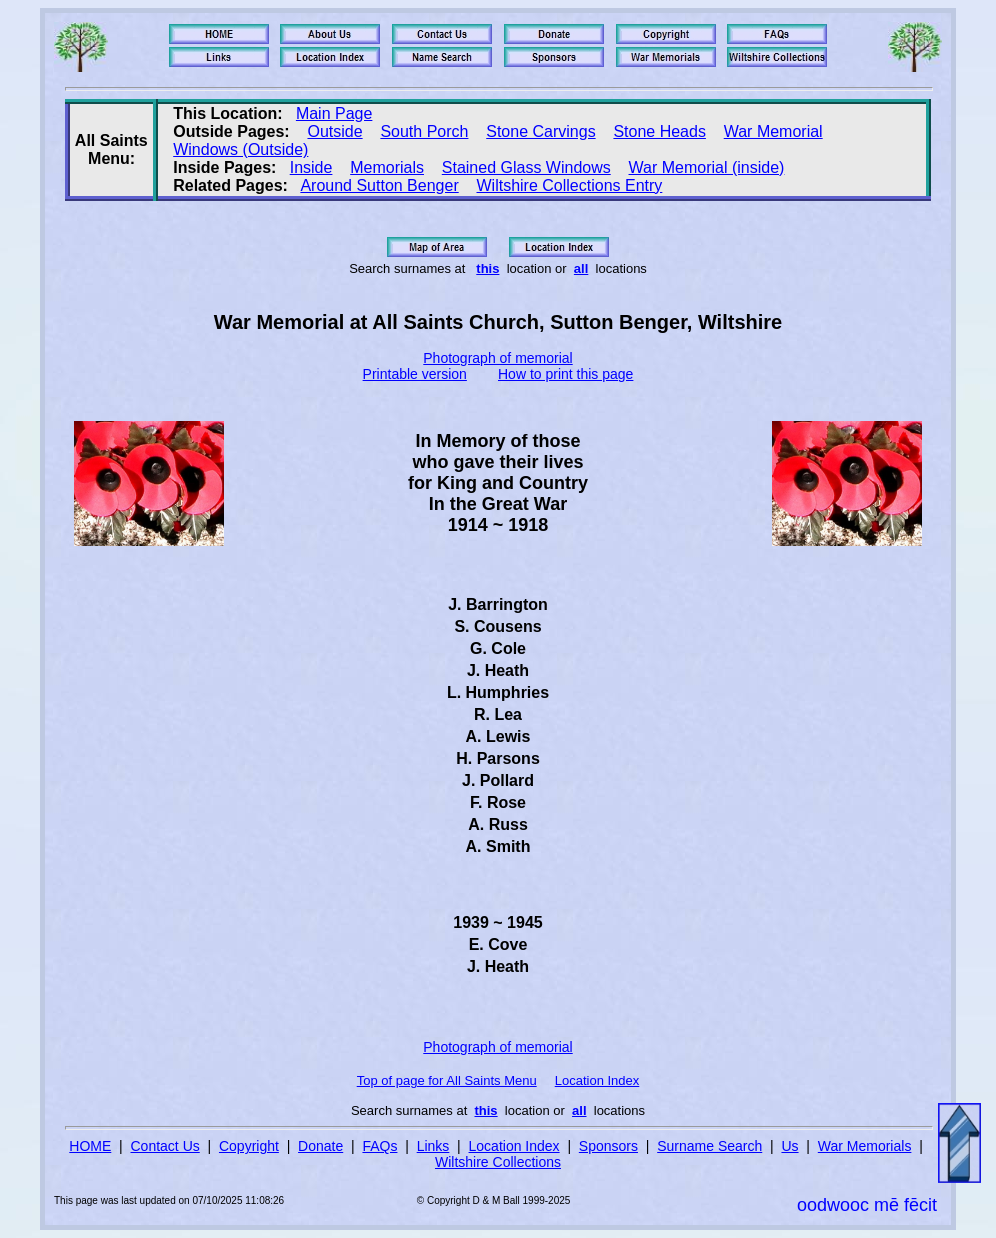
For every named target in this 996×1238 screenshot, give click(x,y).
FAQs (379, 1146)
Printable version (415, 374)
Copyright (249, 1146)
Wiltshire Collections (498, 1162)
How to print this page (565, 374)
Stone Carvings (540, 131)
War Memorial (773, 131)
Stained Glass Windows (526, 167)
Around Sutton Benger (379, 185)
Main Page (334, 113)
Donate (320, 1146)
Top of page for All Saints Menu (447, 1080)
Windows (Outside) (240, 149)
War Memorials (865, 1146)
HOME (90, 1146)
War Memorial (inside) (707, 167)
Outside (334, 131)
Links (433, 1146)
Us (789, 1146)
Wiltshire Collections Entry (570, 185)
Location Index (597, 1080)
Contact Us (165, 1146)
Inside (311, 167)
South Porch (424, 131)
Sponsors (608, 1146)
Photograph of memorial (497, 358)
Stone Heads (659, 131)
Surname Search (709, 1146)
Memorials (387, 167)
